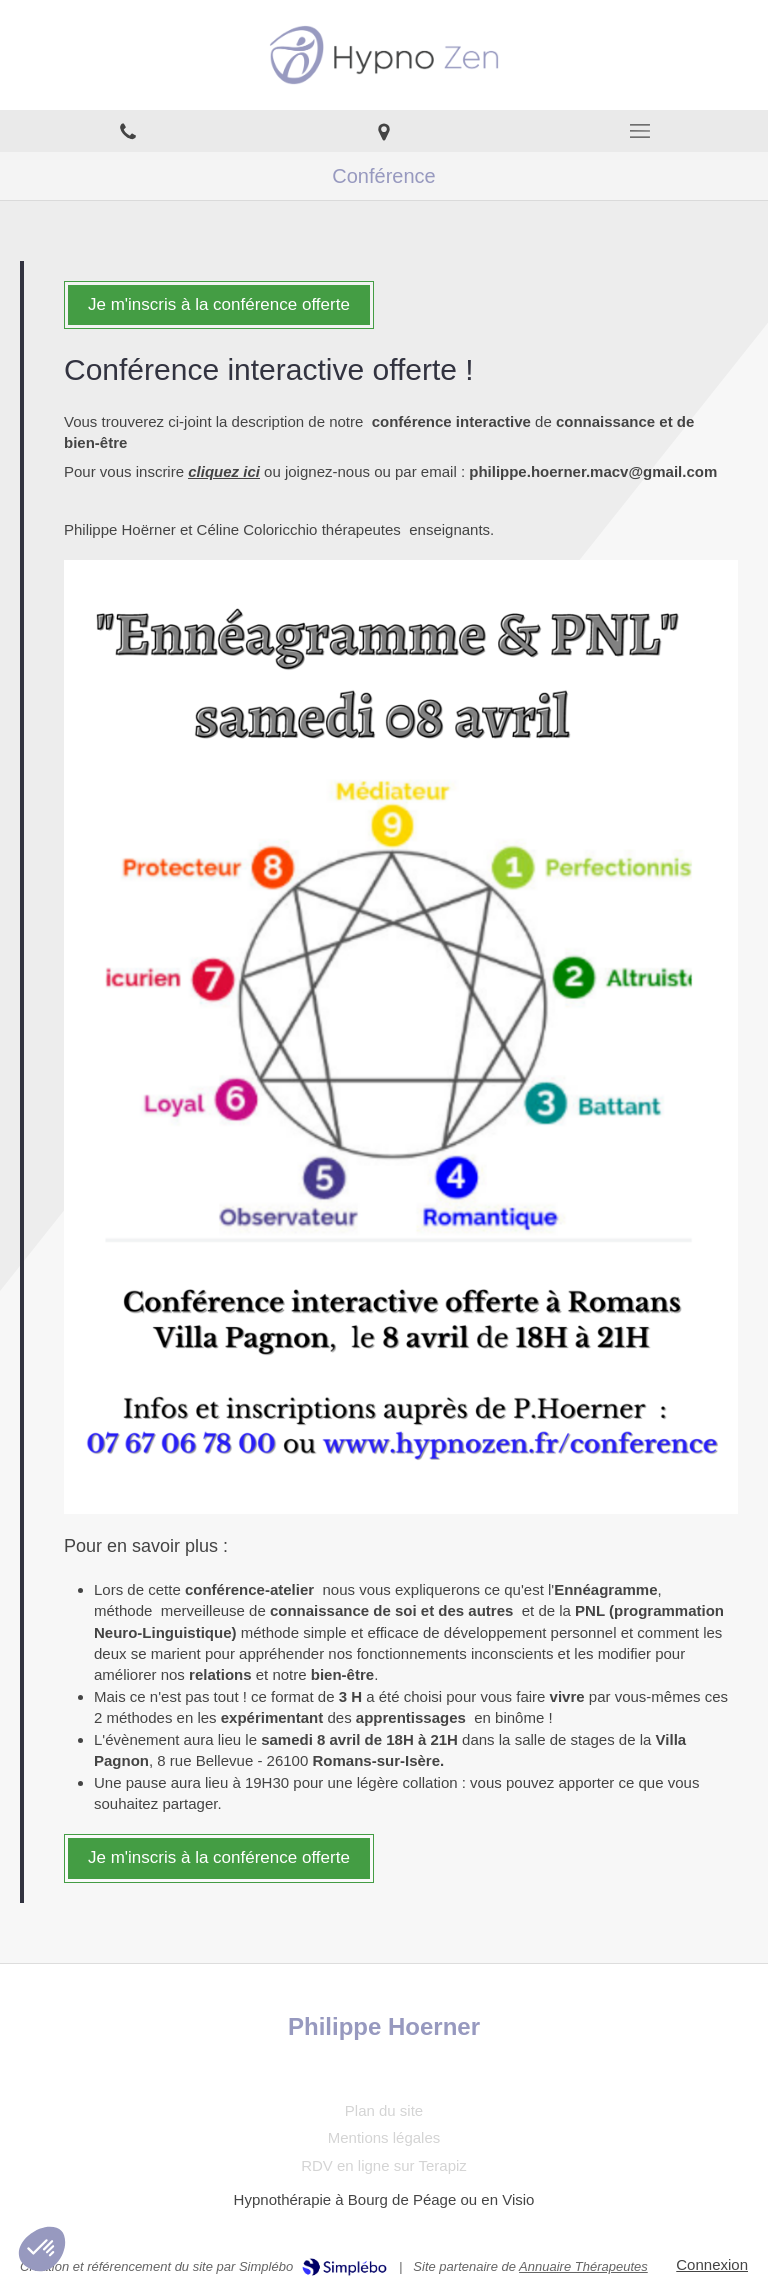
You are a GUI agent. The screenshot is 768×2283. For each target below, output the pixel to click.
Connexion (712, 2264)
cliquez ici (224, 471)
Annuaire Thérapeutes (583, 2266)
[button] (42, 2249)
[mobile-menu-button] (640, 131)
